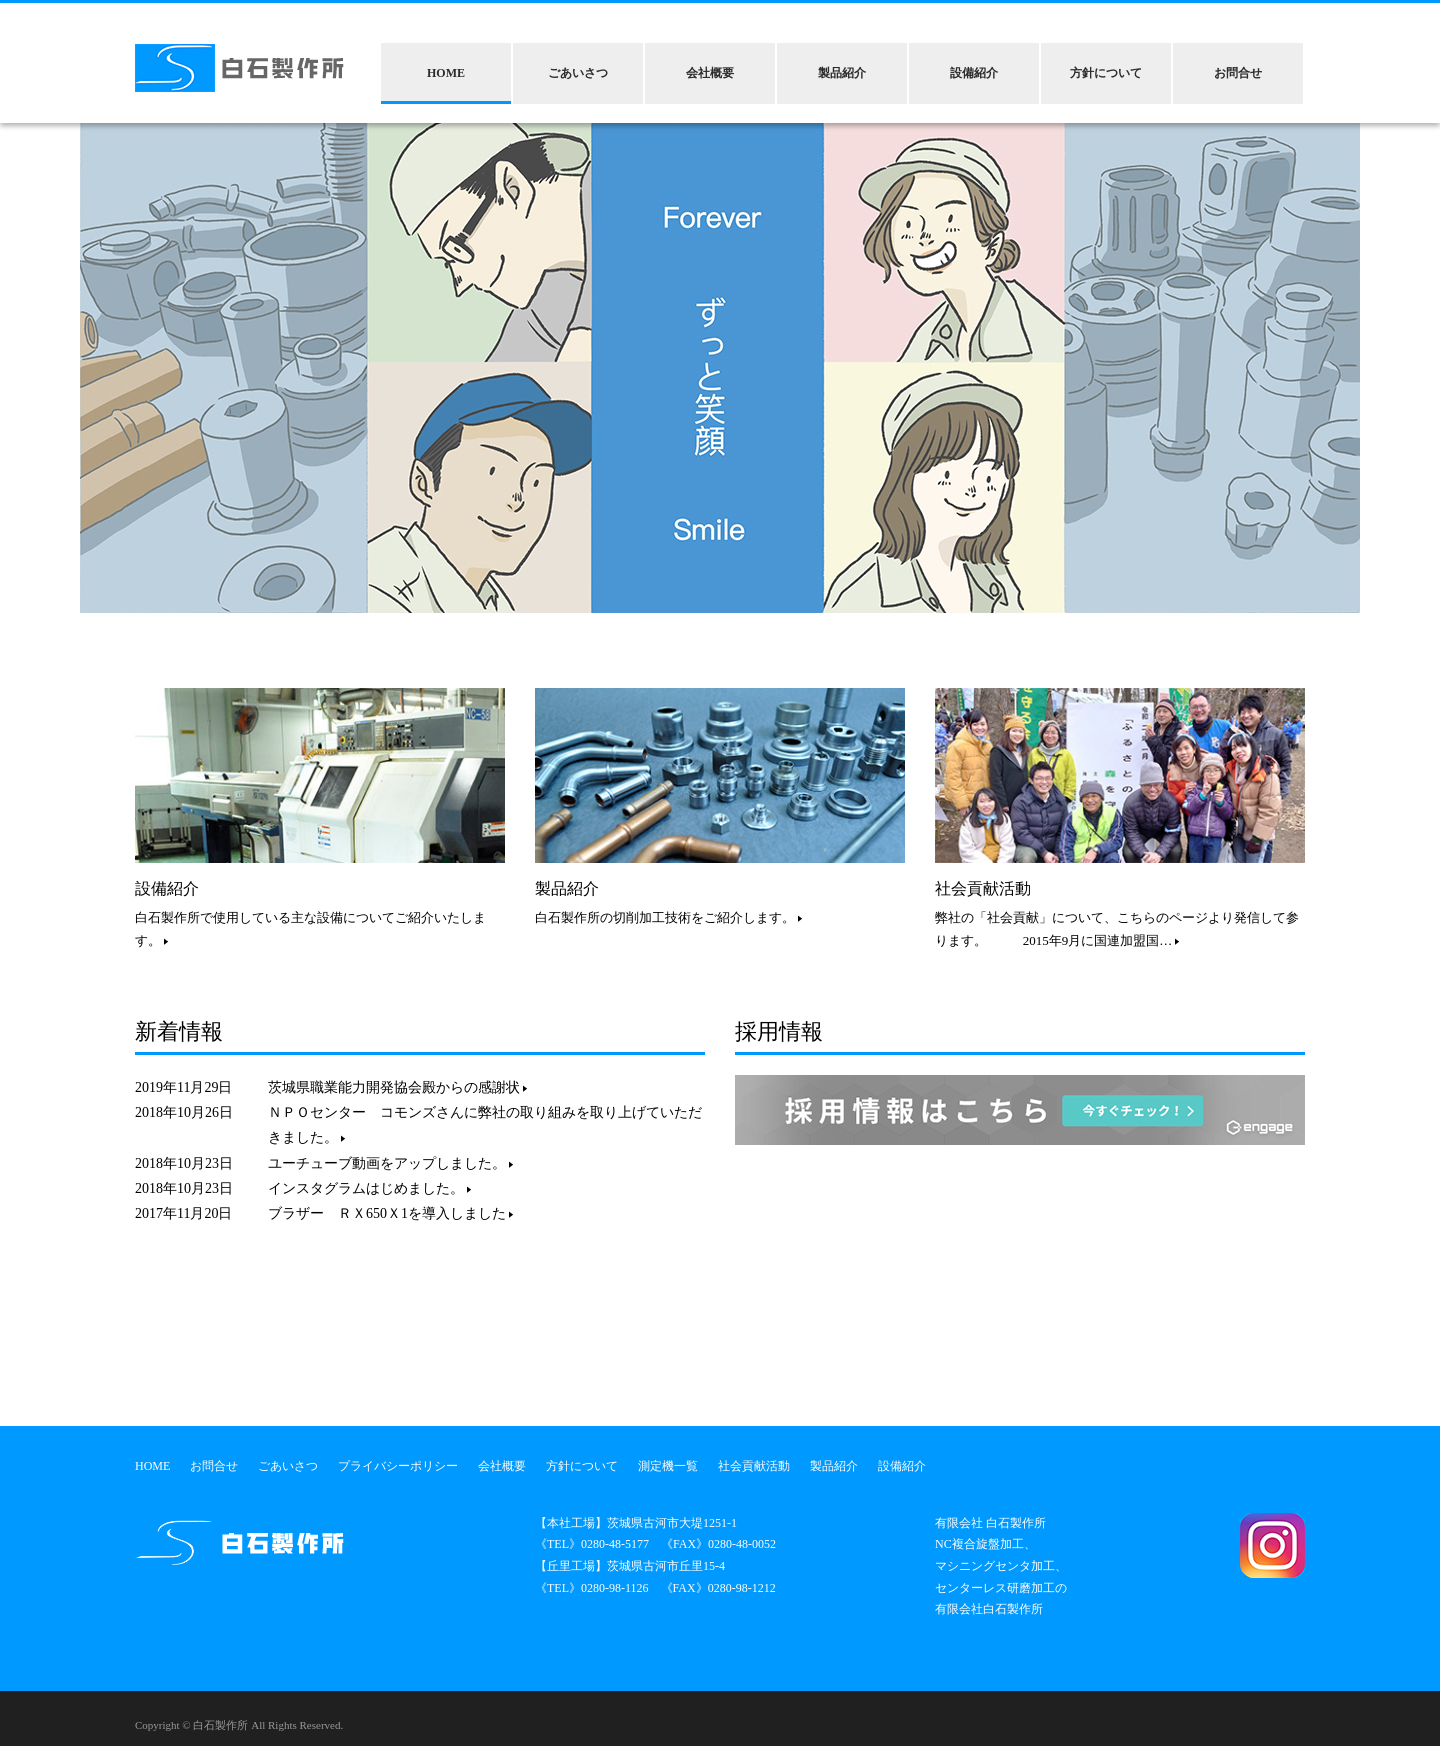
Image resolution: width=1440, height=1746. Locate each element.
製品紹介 (842, 73)
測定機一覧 (668, 1466)
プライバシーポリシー (398, 1466)
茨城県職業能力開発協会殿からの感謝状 (397, 1087)
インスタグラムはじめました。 (369, 1188)
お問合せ (1238, 73)
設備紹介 (974, 73)
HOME (446, 73)
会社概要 (710, 73)
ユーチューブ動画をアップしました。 (390, 1163)
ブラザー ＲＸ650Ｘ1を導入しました (390, 1213)
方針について (1106, 73)
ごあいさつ (578, 73)
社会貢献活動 (983, 888)
